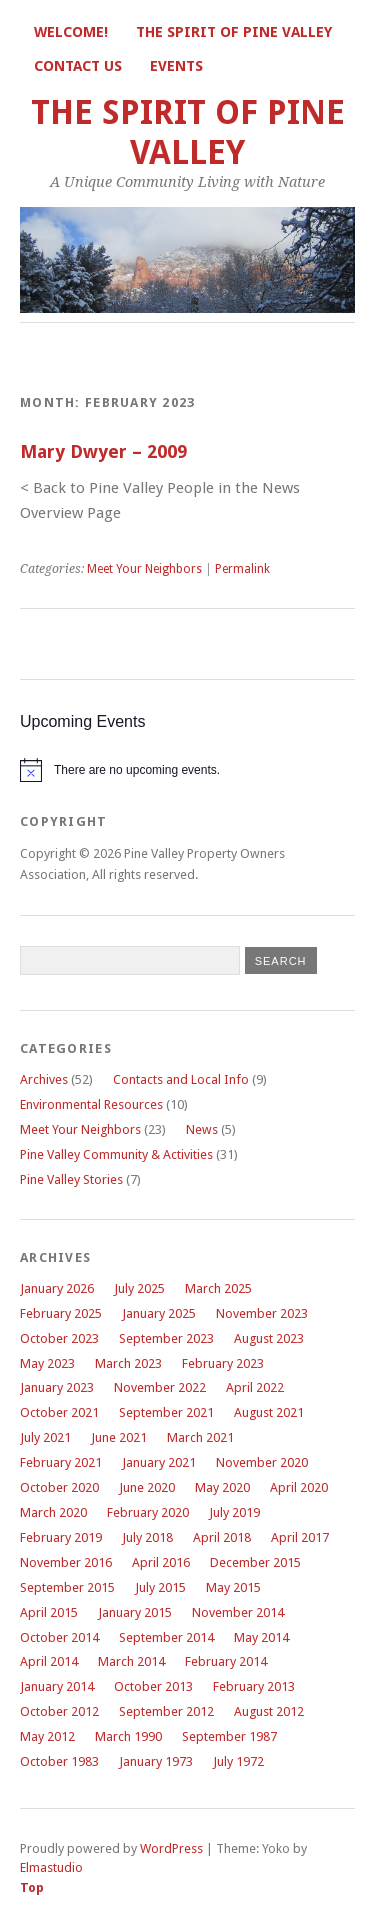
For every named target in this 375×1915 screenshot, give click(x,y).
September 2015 (67, 1587)
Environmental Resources (91, 1104)
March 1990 (128, 1736)
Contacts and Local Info (181, 1079)
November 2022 (160, 1387)
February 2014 (226, 1661)
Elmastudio (51, 1867)
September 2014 (166, 1637)
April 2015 (49, 1612)
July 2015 (160, 1587)
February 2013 (254, 1686)
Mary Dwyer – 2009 (103, 451)
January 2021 (159, 1462)
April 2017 (300, 1537)
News (202, 1129)
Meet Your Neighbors (144, 569)
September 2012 (166, 1711)
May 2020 (222, 1487)
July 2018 (147, 1537)
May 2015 (233, 1587)
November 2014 (238, 1612)
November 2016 (66, 1562)
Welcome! (71, 32)
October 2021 (59, 1412)
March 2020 (53, 1512)
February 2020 (148, 1512)
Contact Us (78, 66)
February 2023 (223, 1363)
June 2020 (147, 1487)
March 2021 (200, 1437)
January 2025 (159, 1313)
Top (32, 1887)
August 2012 (269, 1711)
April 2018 (222, 1537)
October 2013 (153, 1686)
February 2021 (61, 1462)
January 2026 (57, 1288)
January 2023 (57, 1387)
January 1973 (156, 1761)
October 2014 (59, 1637)
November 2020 (262, 1462)
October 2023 (59, 1338)
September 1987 (229, 1736)
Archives (44, 1079)
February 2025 (61, 1313)
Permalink (242, 569)
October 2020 (59, 1487)
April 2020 (299, 1487)
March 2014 (131, 1661)
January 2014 (57, 1686)
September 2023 (166, 1338)
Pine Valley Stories (71, 1179)
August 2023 (269, 1338)
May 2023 (47, 1363)
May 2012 (47, 1736)
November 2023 (262, 1313)
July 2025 (139, 1288)
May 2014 (261, 1637)
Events (176, 66)
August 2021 (269, 1412)
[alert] (187, 770)
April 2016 (161, 1562)
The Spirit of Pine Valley (234, 32)
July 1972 (238, 1761)
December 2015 (255, 1562)
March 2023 (128, 1363)
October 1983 (59, 1761)
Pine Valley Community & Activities (116, 1154)
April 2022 (255, 1387)
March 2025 (218, 1288)
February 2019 (61, 1537)
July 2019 (234, 1512)
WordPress (171, 1848)
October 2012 (59, 1711)
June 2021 (119, 1437)
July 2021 (45, 1437)
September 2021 (166, 1412)
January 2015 (135, 1612)
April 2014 (49, 1661)
